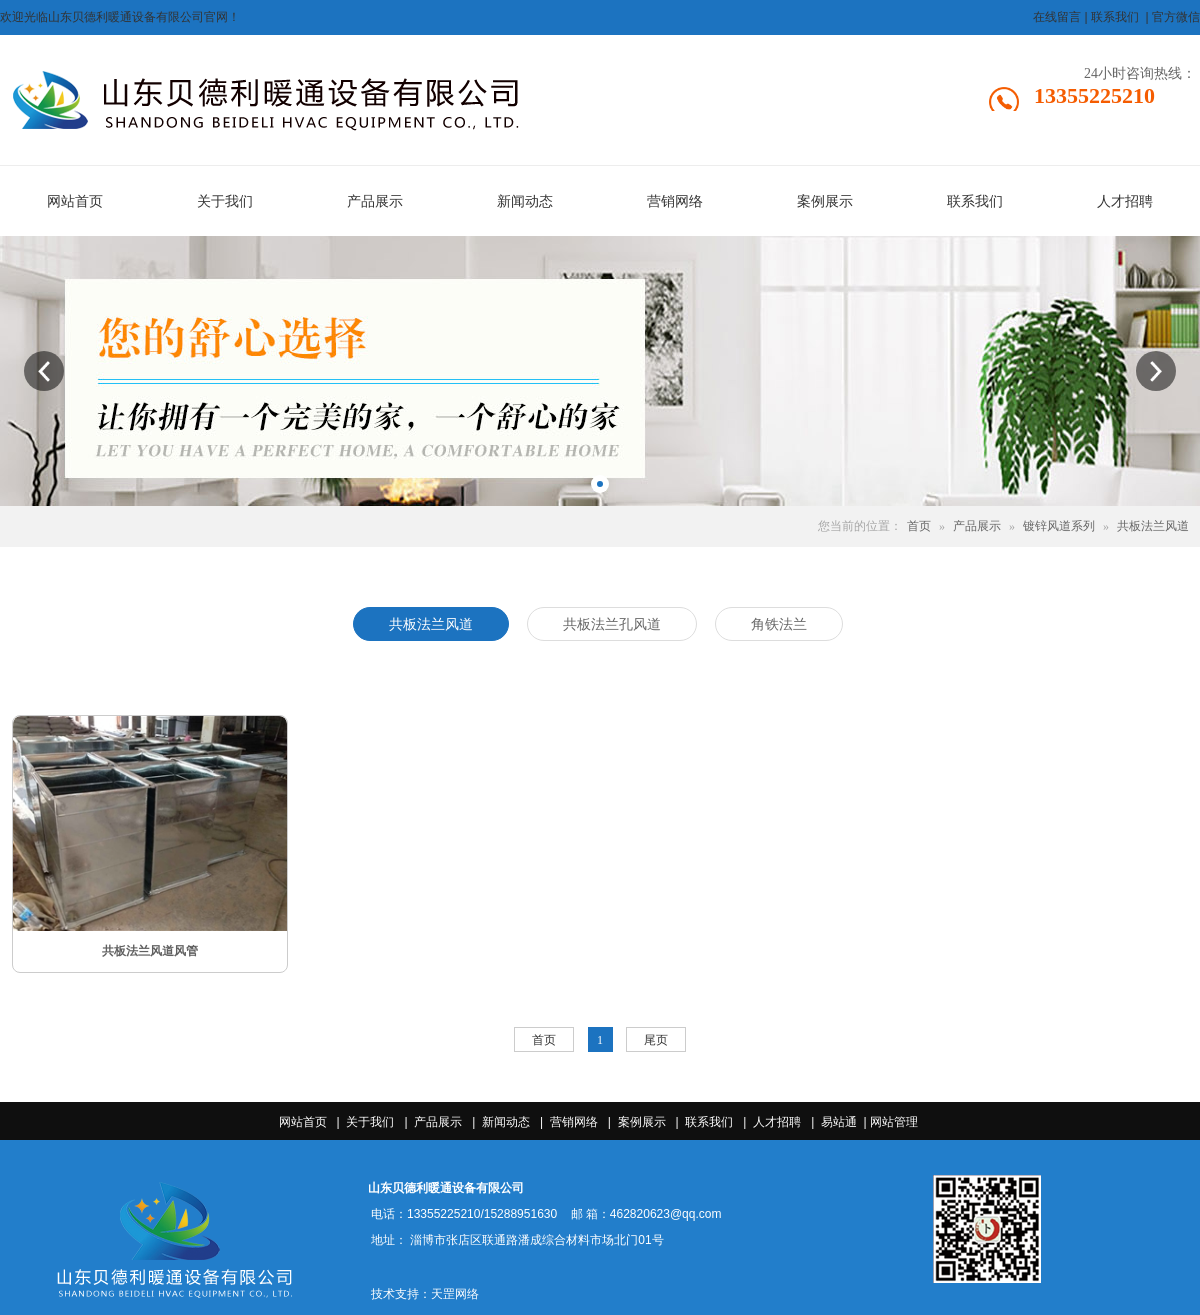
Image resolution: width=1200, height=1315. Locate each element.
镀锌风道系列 (1059, 526)
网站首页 (303, 1122)
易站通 (845, 1122)
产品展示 (977, 526)
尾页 (656, 1040)
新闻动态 (506, 1122)
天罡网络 (455, 1294)
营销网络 (574, 1122)
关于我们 (370, 1122)
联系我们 (709, 1122)
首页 (919, 526)
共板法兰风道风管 (150, 951)
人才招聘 (777, 1122)
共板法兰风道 (1153, 526)
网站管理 (894, 1122)
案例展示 (642, 1122)
